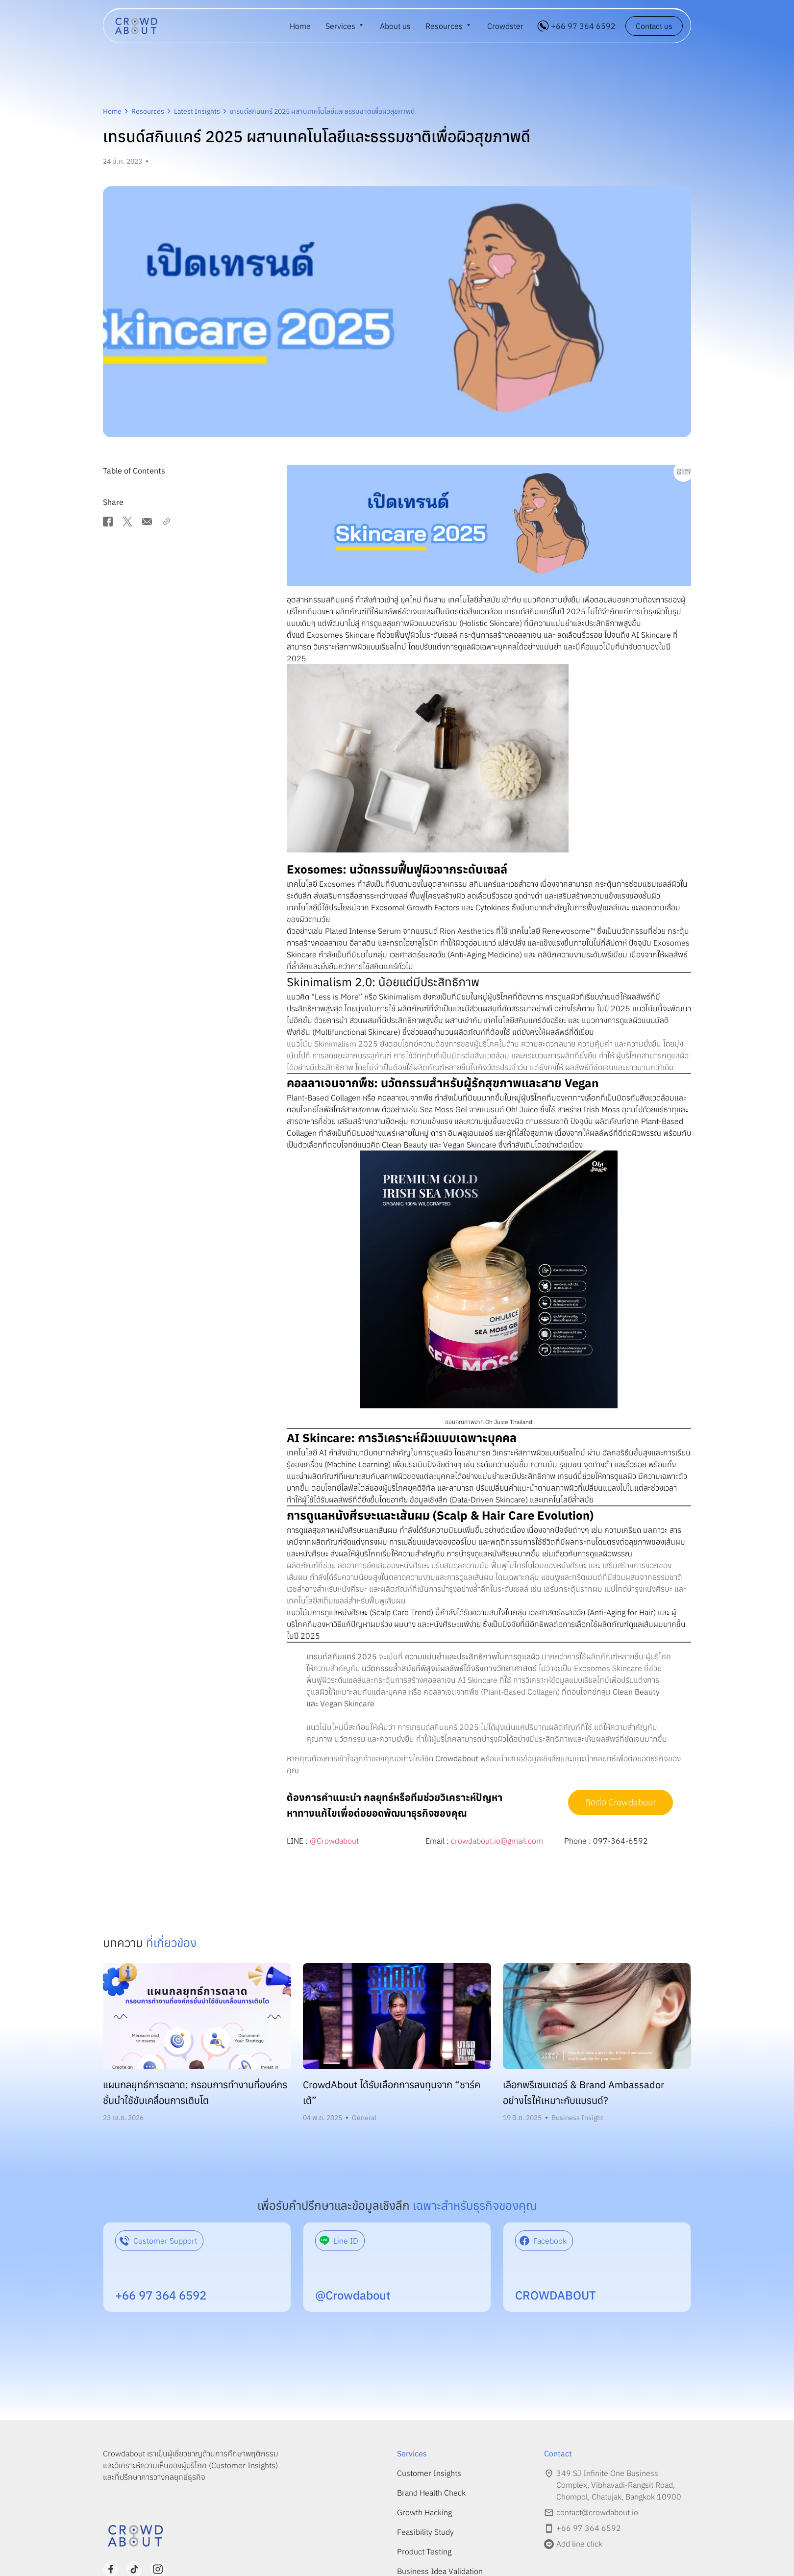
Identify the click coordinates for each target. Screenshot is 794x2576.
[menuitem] (345, 26)
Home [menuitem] (300, 26)
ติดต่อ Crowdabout (620, 1802)
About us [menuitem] (395, 26)
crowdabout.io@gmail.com (497, 1841)
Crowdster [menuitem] (505, 26)
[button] (241, 471)
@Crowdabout (334, 1841)
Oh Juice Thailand (508, 1422)
